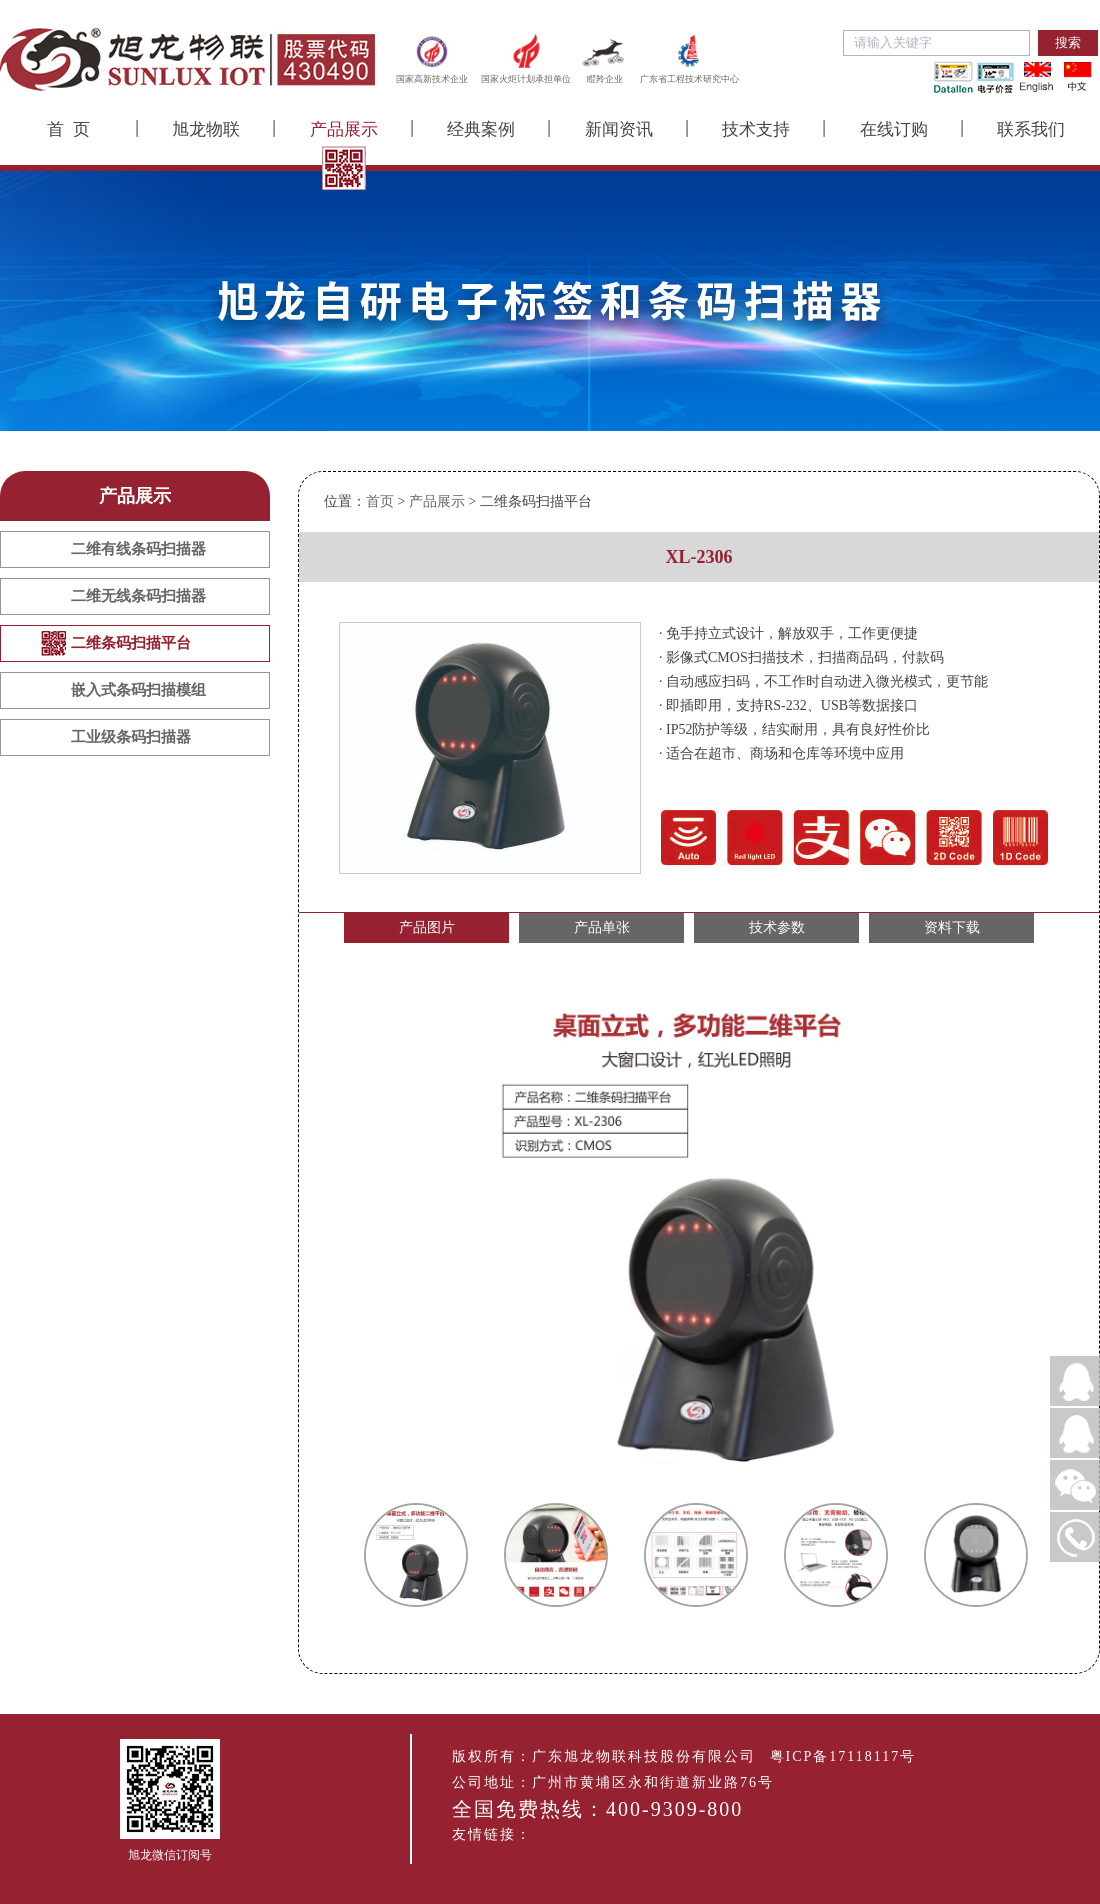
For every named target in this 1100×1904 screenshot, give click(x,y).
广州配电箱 (757, 1834)
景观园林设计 (858, 1834)
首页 (380, 501)
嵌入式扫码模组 (647, 1834)
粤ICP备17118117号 (843, 1756)
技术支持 (756, 129)
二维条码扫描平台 (131, 643)
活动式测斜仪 (530, 1860)
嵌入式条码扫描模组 (138, 690)
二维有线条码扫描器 (138, 549)
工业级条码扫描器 (131, 737)
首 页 (68, 129)
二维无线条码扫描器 (138, 596)
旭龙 (562, 1834)
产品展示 (344, 129)
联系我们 (1031, 129)
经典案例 (481, 129)
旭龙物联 (206, 129)
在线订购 (894, 129)
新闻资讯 (619, 129)
